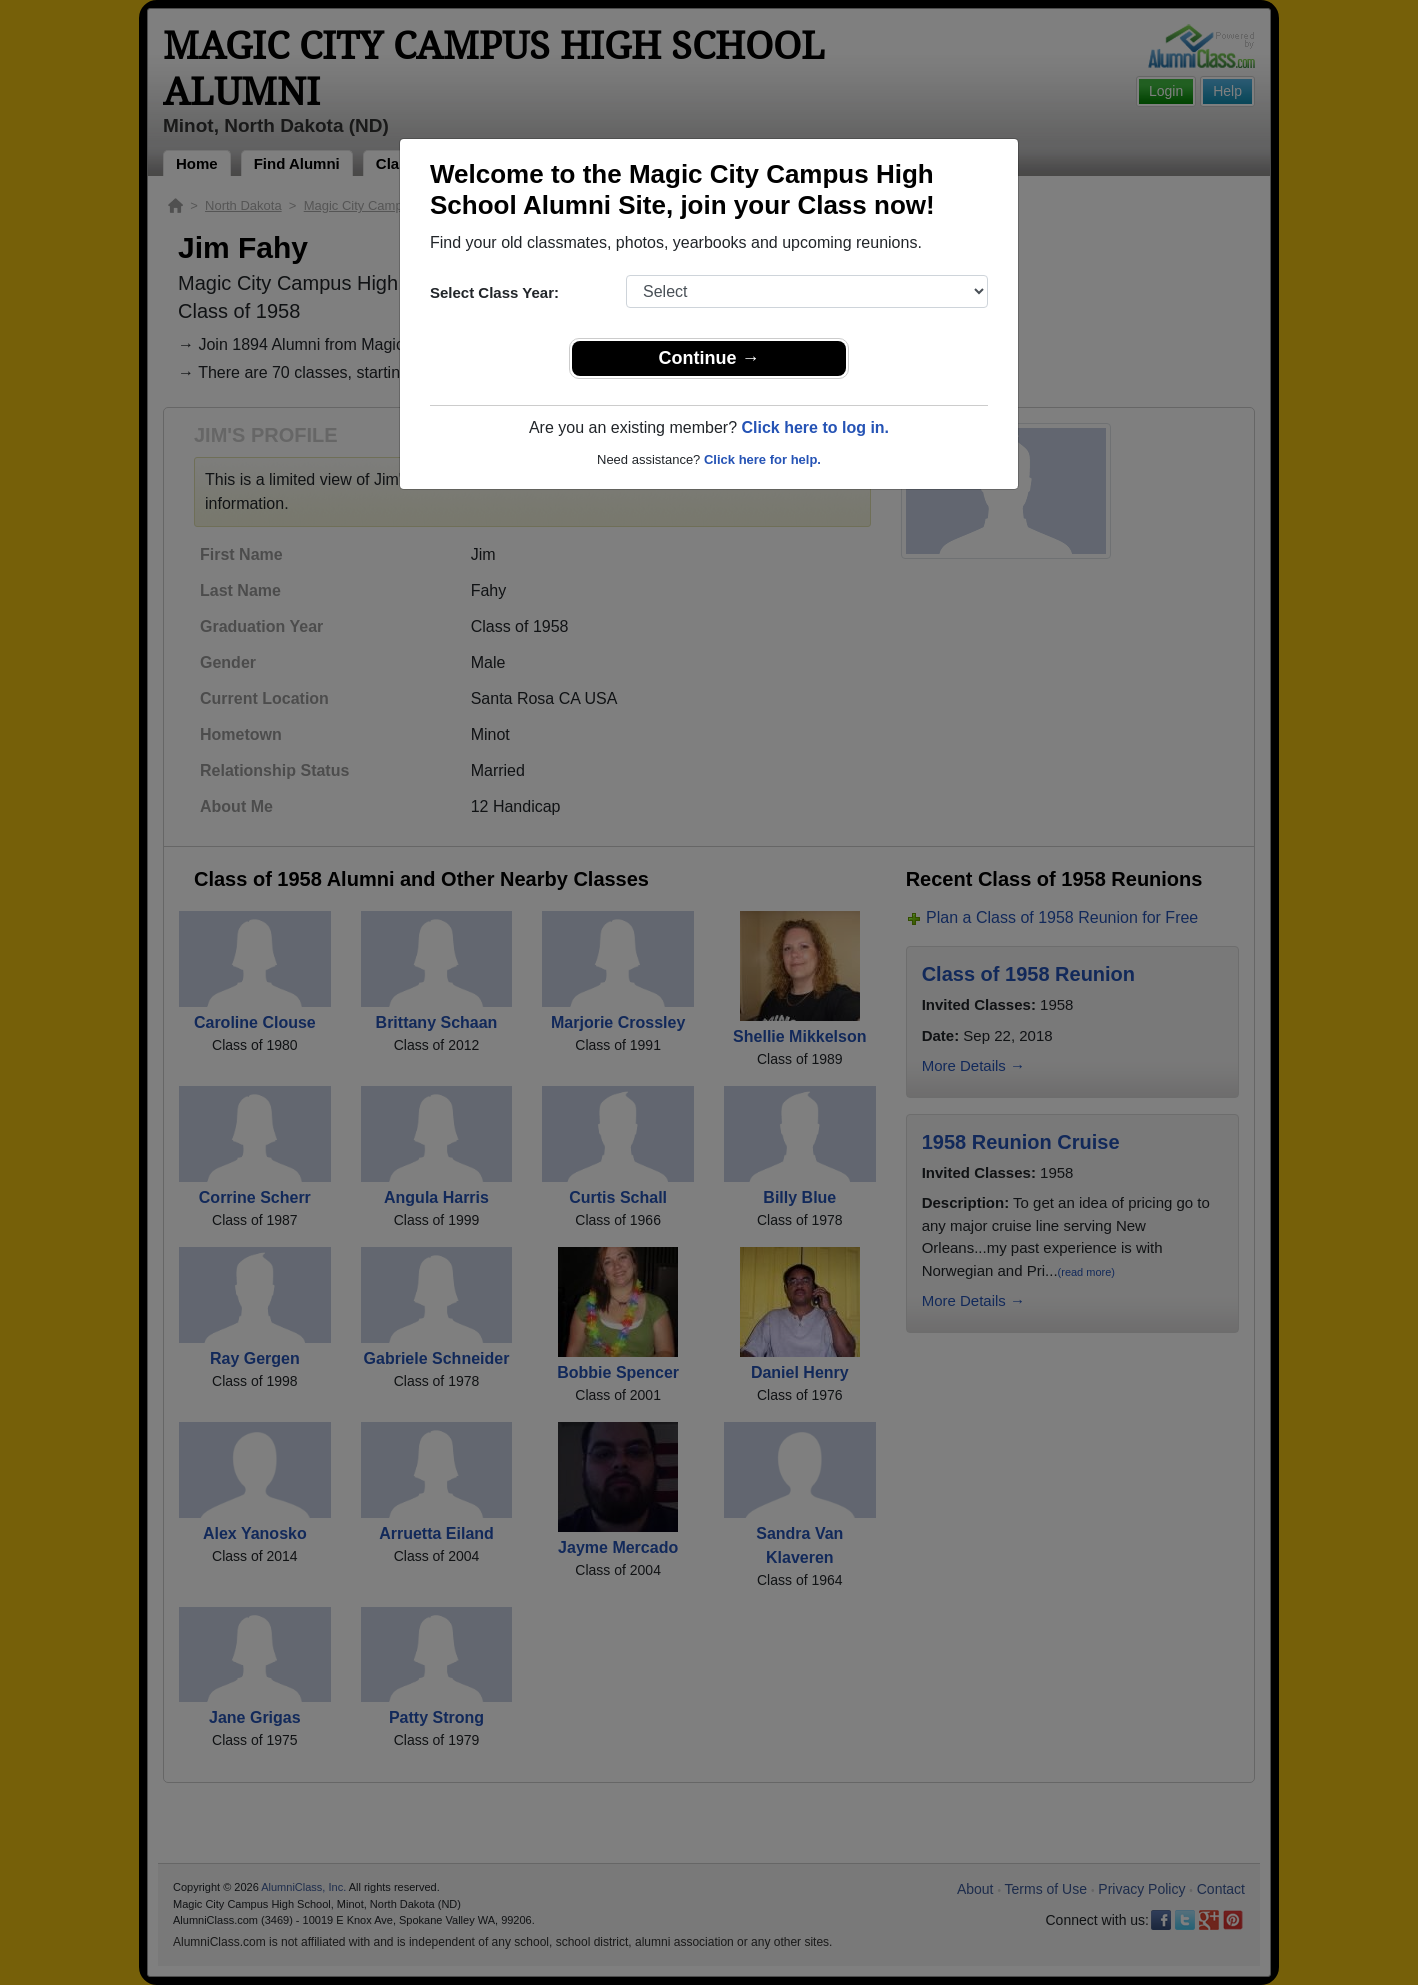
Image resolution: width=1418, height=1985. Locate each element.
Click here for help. (762, 459)
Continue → (709, 358)
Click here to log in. (815, 427)
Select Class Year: (494, 292)
